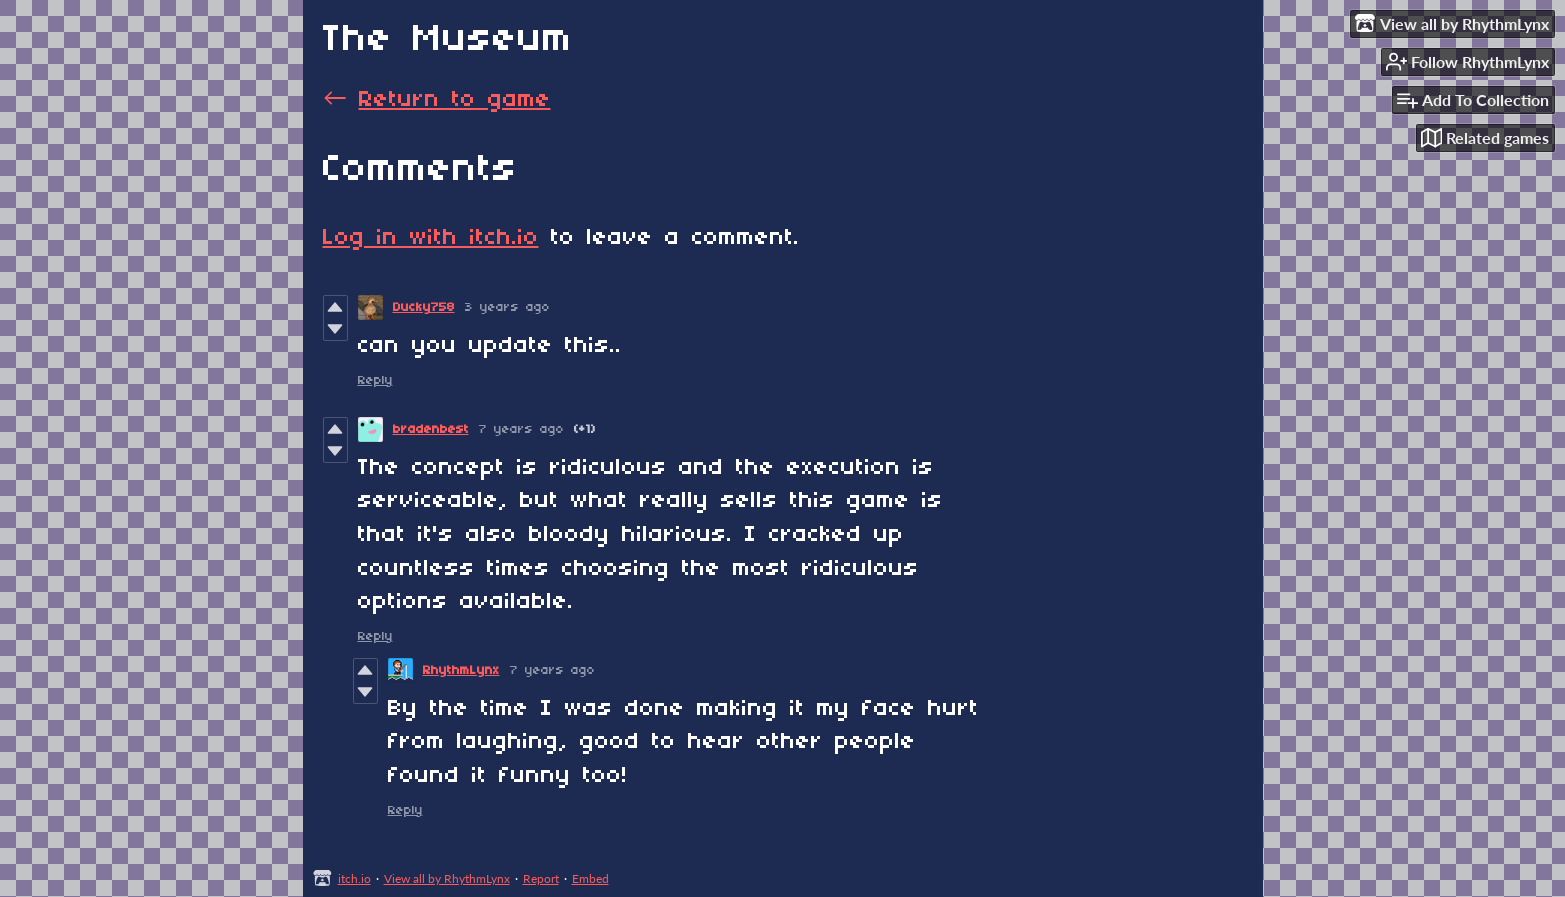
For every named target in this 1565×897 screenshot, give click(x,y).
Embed (590, 878)
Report (541, 878)
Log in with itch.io (431, 238)
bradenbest (431, 429)
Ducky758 (424, 307)
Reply (375, 380)
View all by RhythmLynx (447, 878)
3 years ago (507, 307)
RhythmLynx (461, 670)
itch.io (354, 878)
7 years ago (521, 429)
